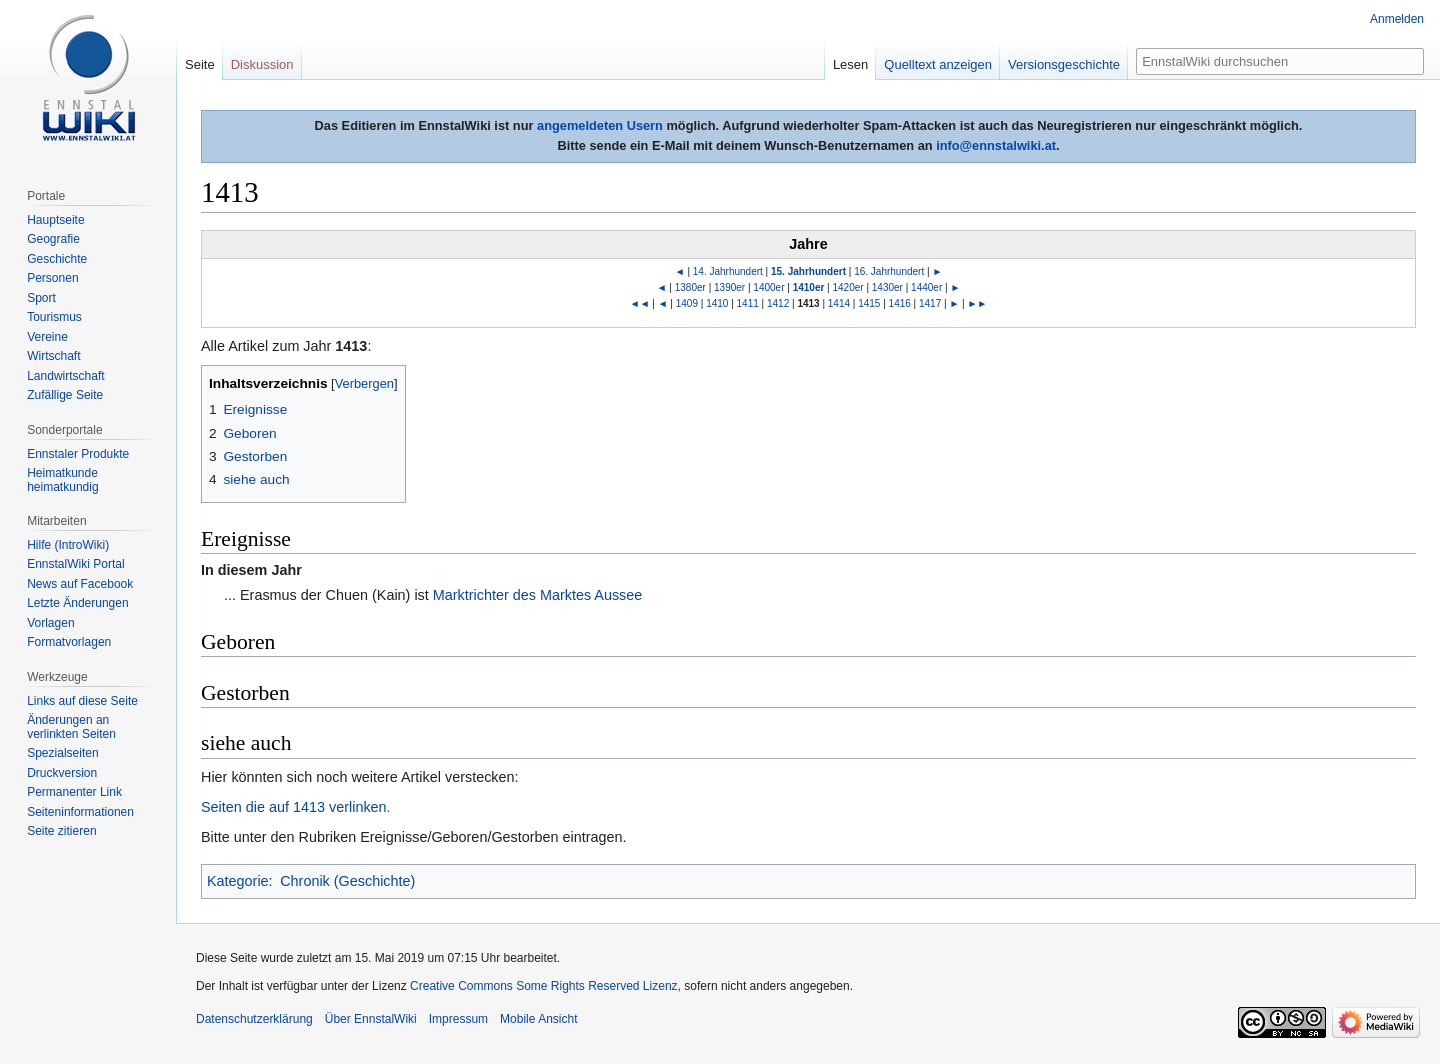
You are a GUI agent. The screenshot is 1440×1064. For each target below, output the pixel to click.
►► (977, 303)
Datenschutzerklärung (254, 1019)
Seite (200, 64)
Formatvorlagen (69, 642)
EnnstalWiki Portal (75, 564)
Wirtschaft (53, 356)
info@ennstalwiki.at (996, 145)
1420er (848, 287)
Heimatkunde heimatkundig (62, 480)
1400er (768, 287)
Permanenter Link (74, 792)
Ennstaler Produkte (78, 454)
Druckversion (62, 773)
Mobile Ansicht (538, 1019)
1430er (887, 287)
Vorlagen (50, 623)
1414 (839, 303)
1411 (748, 303)
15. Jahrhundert (808, 271)
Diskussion (262, 64)
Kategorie (238, 881)
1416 (900, 303)
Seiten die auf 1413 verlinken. (296, 807)
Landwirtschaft (65, 376)
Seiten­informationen (80, 812)
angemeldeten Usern (600, 125)
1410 (717, 303)
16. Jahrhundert (889, 271)
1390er (729, 287)
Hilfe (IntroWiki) (68, 545)
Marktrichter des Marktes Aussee (538, 595)
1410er (809, 287)
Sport (41, 298)
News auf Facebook (80, 584)
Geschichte (57, 259)
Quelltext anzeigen (938, 64)
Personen (52, 278)
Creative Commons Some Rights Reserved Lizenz (543, 986)
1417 (930, 303)
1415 (869, 303)
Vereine (47, 337)
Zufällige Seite (65, 395)
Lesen (850, 64)
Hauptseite (55, 220)
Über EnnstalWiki (371, 1019)
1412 (778, 303)
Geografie (53, 239)
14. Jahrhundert (728, 271)
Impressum (458, 1019)
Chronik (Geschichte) (347, 881)
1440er (926, 287)
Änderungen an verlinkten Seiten (71, 727)
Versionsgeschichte (1064, 64)
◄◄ (640, 303)
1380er (690, 287)
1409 (687, 303)
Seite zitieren (61, 831)
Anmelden (1397, 19)
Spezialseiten (62, 753)
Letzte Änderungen (77, 603)
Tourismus (54, 317)
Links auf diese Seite (82, 701)
